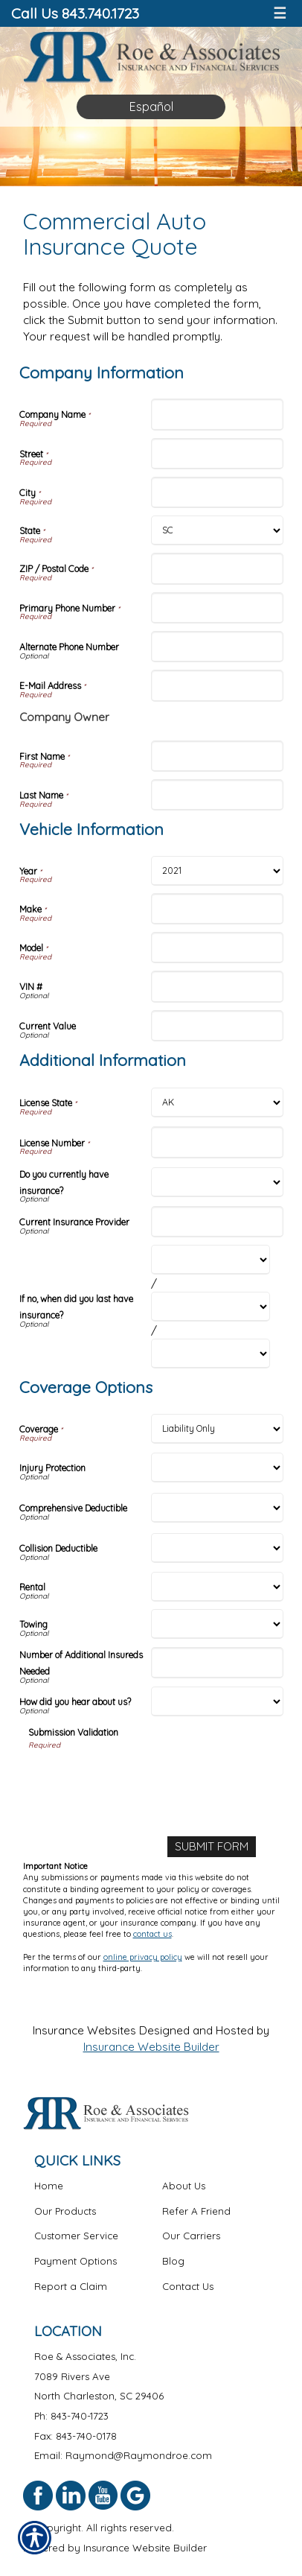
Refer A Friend (196, 2211)
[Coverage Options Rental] (217, 1587)
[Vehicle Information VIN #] (217, 986)
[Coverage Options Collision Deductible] (217, 1548)
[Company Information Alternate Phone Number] (217, 646)
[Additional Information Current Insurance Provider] (217, 1221)
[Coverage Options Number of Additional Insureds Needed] (217, 1662)
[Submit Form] (211, 1846)
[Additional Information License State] (217, 1102)
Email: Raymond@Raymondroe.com (123, 2455)
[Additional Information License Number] (217, 1142)
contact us (152, 1934)
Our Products (65, 2211)
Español (151, 106)
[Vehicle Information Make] (217, 908)
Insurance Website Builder (151, 2047)
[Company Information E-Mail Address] (217, 685)
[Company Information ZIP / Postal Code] (217, 568)
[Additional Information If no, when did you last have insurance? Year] (210, 1353)
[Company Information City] (217, 492)
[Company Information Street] (217, 453)
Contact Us (187, 2286)
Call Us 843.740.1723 (75, 13)
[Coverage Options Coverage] (217, 1429)
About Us (183, 2186)
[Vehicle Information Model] (217, 947)
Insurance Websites (84, 2030)
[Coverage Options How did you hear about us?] (217, 1701)
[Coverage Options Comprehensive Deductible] (217, 1508)
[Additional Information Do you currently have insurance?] (217, 1182)
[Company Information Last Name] (217, 794)
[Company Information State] (217, 530)
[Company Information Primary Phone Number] (217, 608)
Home (48, 2186)
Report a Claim (70, 2286)
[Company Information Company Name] (217, 414)
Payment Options (75, 2261)
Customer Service (76, 2236)
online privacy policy (142, 1957)
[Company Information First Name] (217, 756)
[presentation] (141, 1780)
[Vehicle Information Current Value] (217, 1025)
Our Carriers (191, 2236)
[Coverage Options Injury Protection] (217, 1467)
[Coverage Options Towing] (217, 1624)
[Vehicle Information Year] (217, 871)
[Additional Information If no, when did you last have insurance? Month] (210, 1260)
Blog (173, 2261)
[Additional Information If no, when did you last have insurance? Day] (210, 1307)
